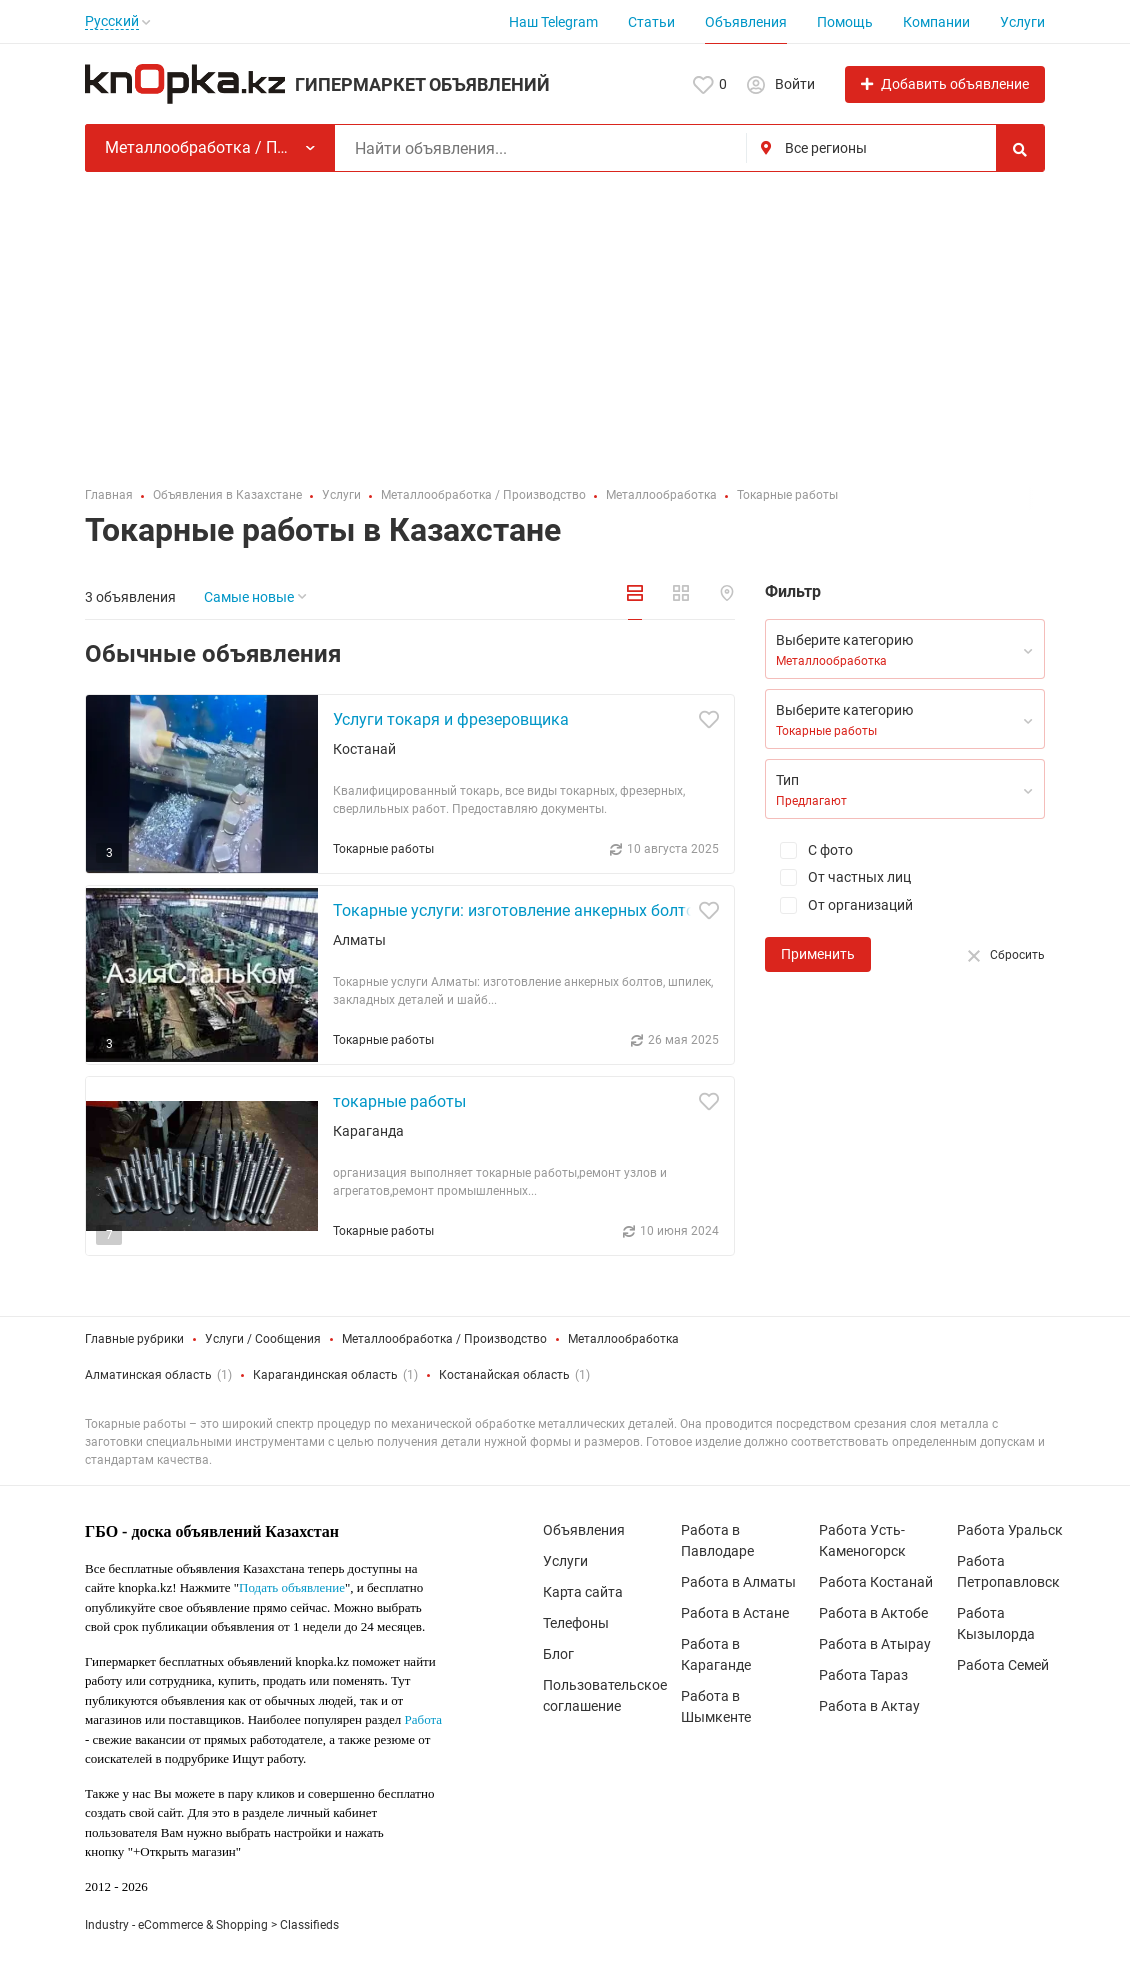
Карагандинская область (325, 1375)
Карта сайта (583, 1592)
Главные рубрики (134, 1339)
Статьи (651, 22)
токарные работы (399, 1101)
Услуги (1022, 22)
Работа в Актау (869, 1706)
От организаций (839, 905)
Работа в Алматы (738, 1582)
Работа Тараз (863, 1675)
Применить (818, 954)
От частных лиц (838, 877)
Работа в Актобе (873, 1613)
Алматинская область (148, 1375)
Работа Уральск (1010, 1530)
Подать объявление (292, 1587)
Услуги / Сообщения (263, 1339)
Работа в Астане (735, 1613)
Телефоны (576, 1623)
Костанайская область (504, 1375)
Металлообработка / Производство (444, 1339)
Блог (558, 1654)
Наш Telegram (553, 22)
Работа (424, 1719)
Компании (936, 22)
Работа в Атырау (875, 1644)
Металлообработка (623, 1339)
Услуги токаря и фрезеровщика (451, 719)
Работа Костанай (876, 1582)
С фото (809, 850)
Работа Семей (1003, 1665)
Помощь (845, 22)
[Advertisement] (565, 322)
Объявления (746, 22)
